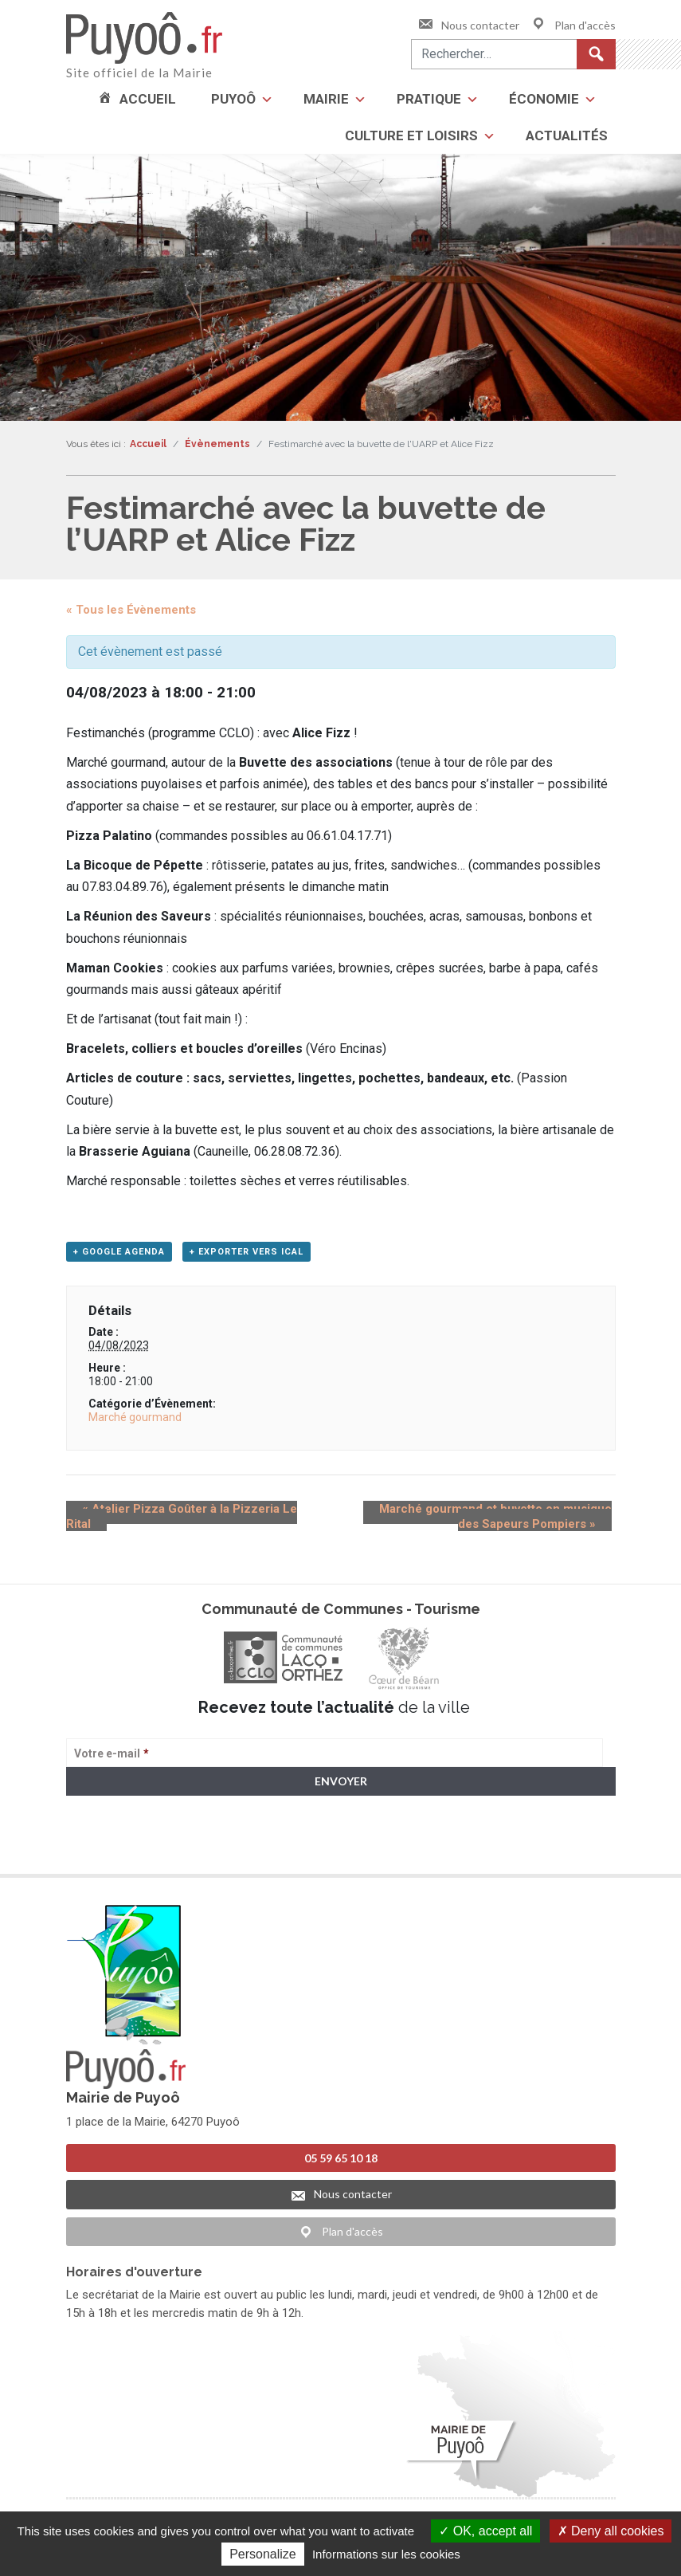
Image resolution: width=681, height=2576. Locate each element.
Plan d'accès (573, 25)
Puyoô (233, 99)
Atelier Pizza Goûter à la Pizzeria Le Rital (187, 1513)
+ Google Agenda (119, 1256)
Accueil (147, 99)
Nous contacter (468, 25)
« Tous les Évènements (131, 610)
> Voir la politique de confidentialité (128, 1848)
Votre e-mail (111, 1758)
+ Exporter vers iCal (246, 1256)
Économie (544, 99)
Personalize (262, 2554)
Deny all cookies (611, 2531)
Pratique (429, 99)
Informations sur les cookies (386, 2554)
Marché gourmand (135, 1422)
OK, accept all (485, 2531)
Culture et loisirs (411, 135)
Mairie (326, 99)
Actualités (567, 135)
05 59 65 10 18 (341, 2157)
